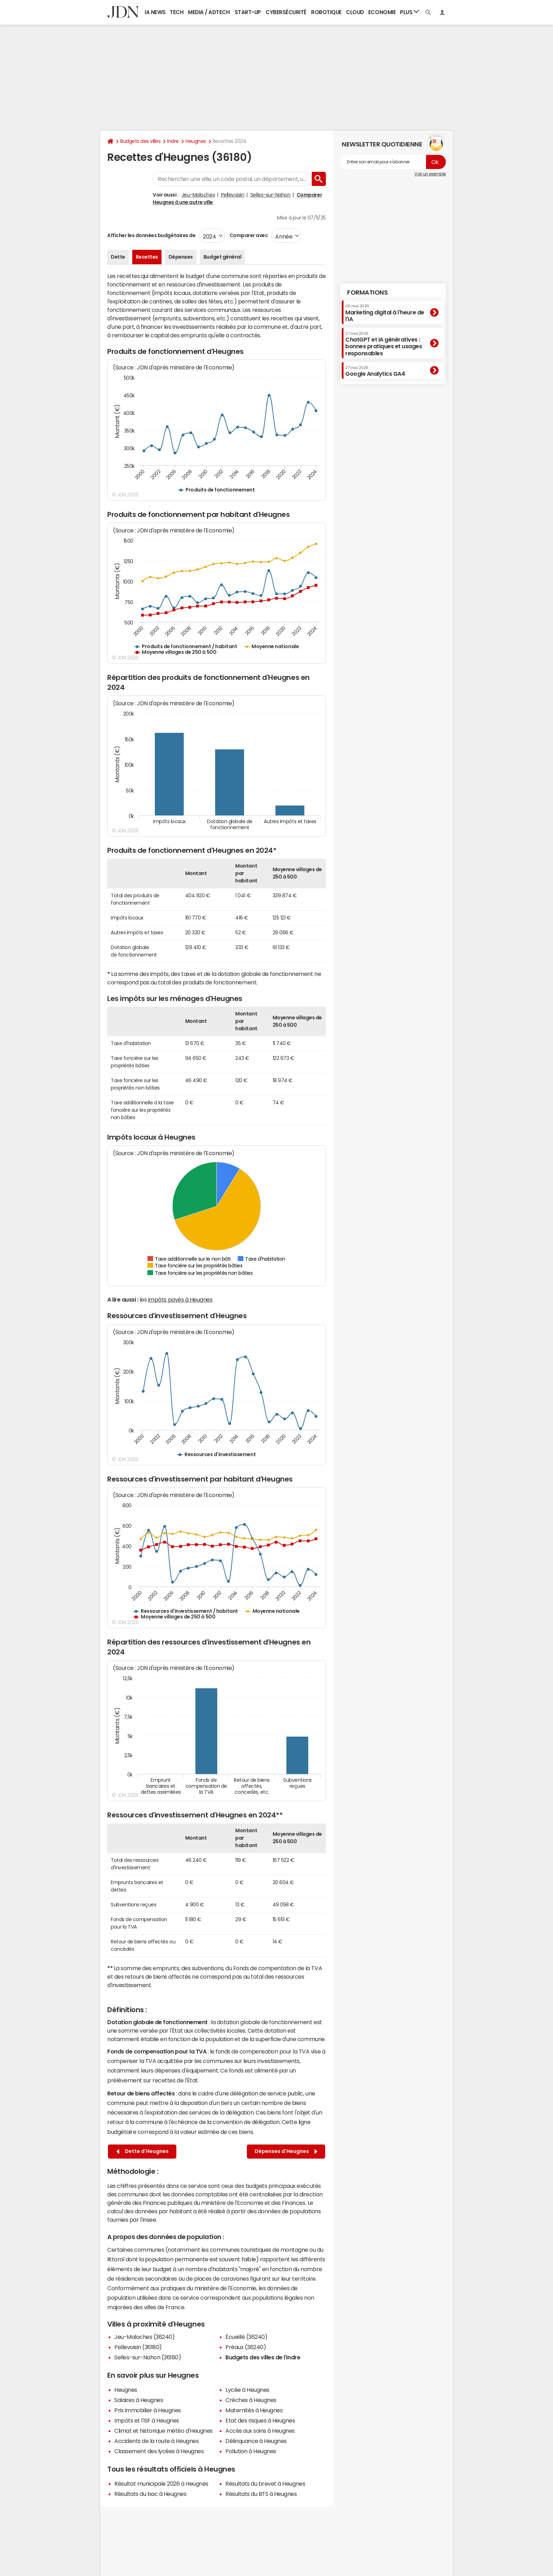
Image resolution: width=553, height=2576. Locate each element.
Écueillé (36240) (246, 2337)
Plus (409, 12)
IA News (155, 12)
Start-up (248, 12)
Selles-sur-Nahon (270, 194)
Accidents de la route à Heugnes (156, 2441)
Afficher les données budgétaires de (151, 235)
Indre (173, 141)
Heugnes (196, 141)
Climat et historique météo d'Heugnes (163, 2430)
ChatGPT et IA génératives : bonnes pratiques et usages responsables (383, 344)
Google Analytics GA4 (375, 371)
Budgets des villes (140, 141)
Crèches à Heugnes (250, 2400)
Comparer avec (248, 235)
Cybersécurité (286, 12)
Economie (382, 12)
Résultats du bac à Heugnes (150, 2494)
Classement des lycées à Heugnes (158, 2451)
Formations (367, 292)
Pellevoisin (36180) (138, 2347)
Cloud (355, 12)
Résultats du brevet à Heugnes (265, 2483)
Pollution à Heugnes (250, 2451)
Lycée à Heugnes (247, 2390)
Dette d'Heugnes (142, 2151)
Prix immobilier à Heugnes (147, 2410)
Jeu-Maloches (198, 194)
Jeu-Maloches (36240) (144, 2337)
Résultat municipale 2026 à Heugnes (161, 2483)
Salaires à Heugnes (138, 2400)
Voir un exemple (430, 174)
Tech (176, 12)
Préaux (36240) (245, 2347)
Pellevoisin (232, 194)
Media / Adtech (209, 12)
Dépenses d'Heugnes (286, 2151)
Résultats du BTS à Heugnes (261, 2494)
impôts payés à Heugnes (180, 1299)
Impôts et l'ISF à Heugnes (146, 2420)
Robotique (326, 12)
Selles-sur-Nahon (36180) (147, 2357)
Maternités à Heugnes (253, 2410)
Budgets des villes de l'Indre (262, 2357)
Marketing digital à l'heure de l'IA (384, 312)
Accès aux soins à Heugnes (260, 2430)
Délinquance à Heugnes (256, 2441)
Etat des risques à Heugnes (260, 2420)
